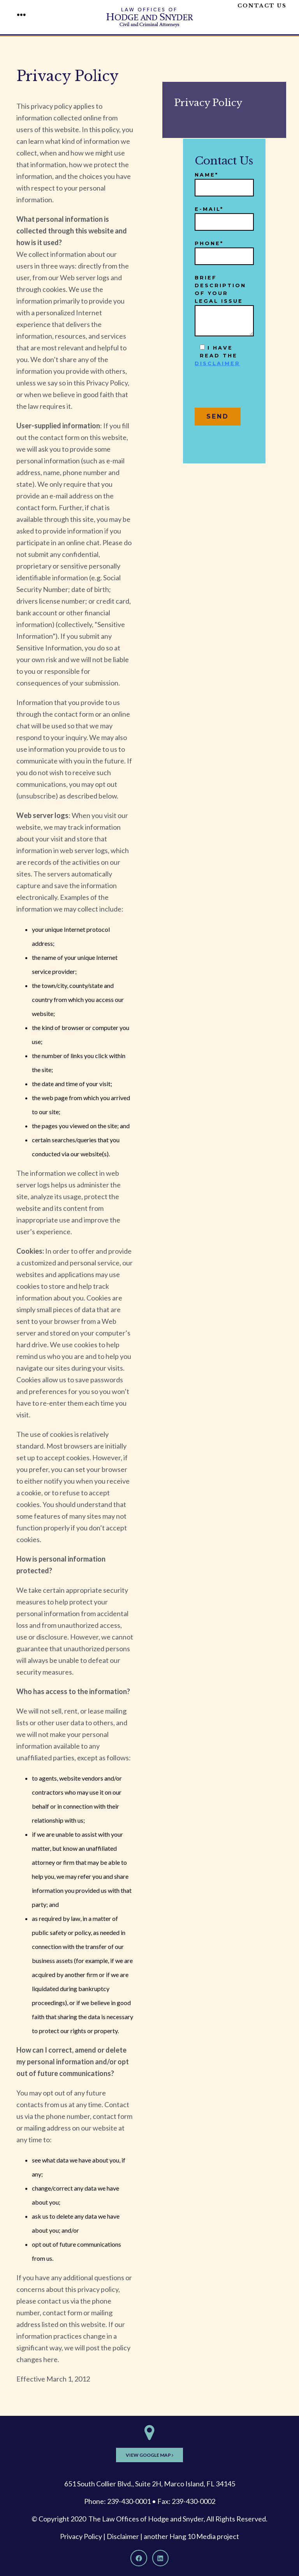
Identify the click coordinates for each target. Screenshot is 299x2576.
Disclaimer (123, 2536)
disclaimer (217, 363)
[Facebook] (138, 2558)
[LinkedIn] (160, 2558)
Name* (224, 181)
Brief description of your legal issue (224, 305)
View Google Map (149, 2455)
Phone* (224, 250)
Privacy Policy (81, 2536)
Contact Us (262, 5)
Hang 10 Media (192, 2536)
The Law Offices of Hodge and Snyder (146, 2518)
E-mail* (224, 215)
